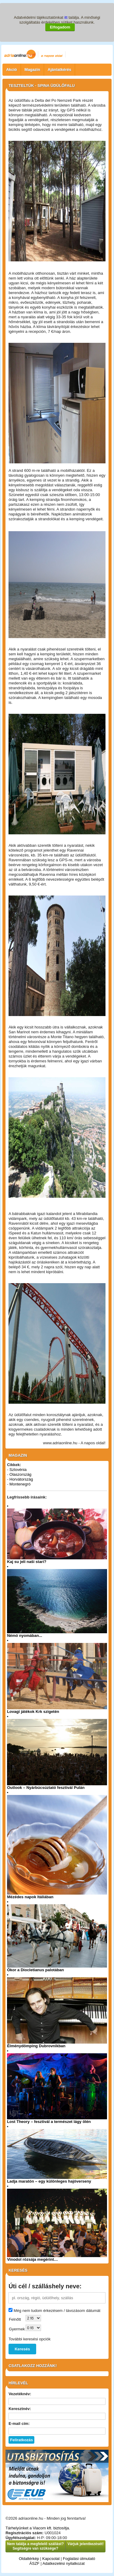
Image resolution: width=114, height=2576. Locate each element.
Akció (11, 69)
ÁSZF (34, 2563)
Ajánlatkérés (59, 69)
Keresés (22, 2349)
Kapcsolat (51, 2558)
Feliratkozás (21, 2440)
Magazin (32, 69)
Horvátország (21, 1479)
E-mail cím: (19, 2423)
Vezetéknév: (20, 2394)
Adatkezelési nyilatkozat (64, 2563)
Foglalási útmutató (79, 2558)
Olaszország (20, 1474)
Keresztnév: (20, 2408)
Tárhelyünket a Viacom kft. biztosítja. (37, 2528)
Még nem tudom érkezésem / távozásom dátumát (57, 2310)
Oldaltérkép (29, 2558)
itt (65, 17)
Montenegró (19, 1484)
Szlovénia (17, 1469)
